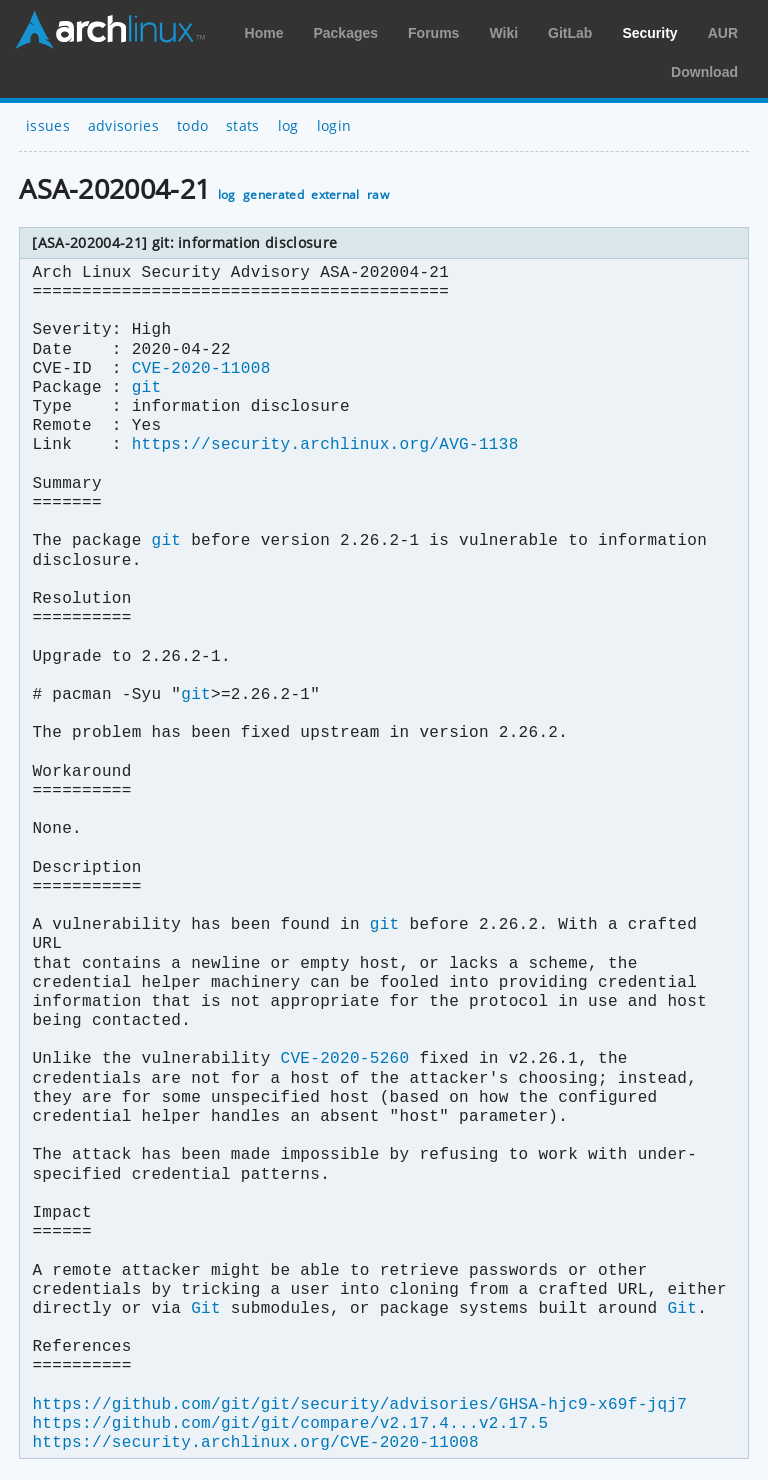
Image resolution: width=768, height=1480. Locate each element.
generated (273, 194)
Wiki (503, 33)
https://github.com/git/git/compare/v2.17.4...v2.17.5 (290, 1424)
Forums (433, 33)
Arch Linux (110, 30)
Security (649, 33)
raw (378, 194)
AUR (723, 33)
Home (264, 33)
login (334, 125)
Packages (345, 33)
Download (704, 72)
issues (48, 125)
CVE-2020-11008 (201, 369)
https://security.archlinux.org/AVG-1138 (325, 445)
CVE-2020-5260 (344, 1059)
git (147, 388)
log (288, 125)
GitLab (570, 33)
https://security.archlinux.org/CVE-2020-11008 (255, 1443)
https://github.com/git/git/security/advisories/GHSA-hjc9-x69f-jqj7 (359, 1405)
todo (192, 125)
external (335, 194)
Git (206, 1309)
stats (243, 125)
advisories (123, 125)
